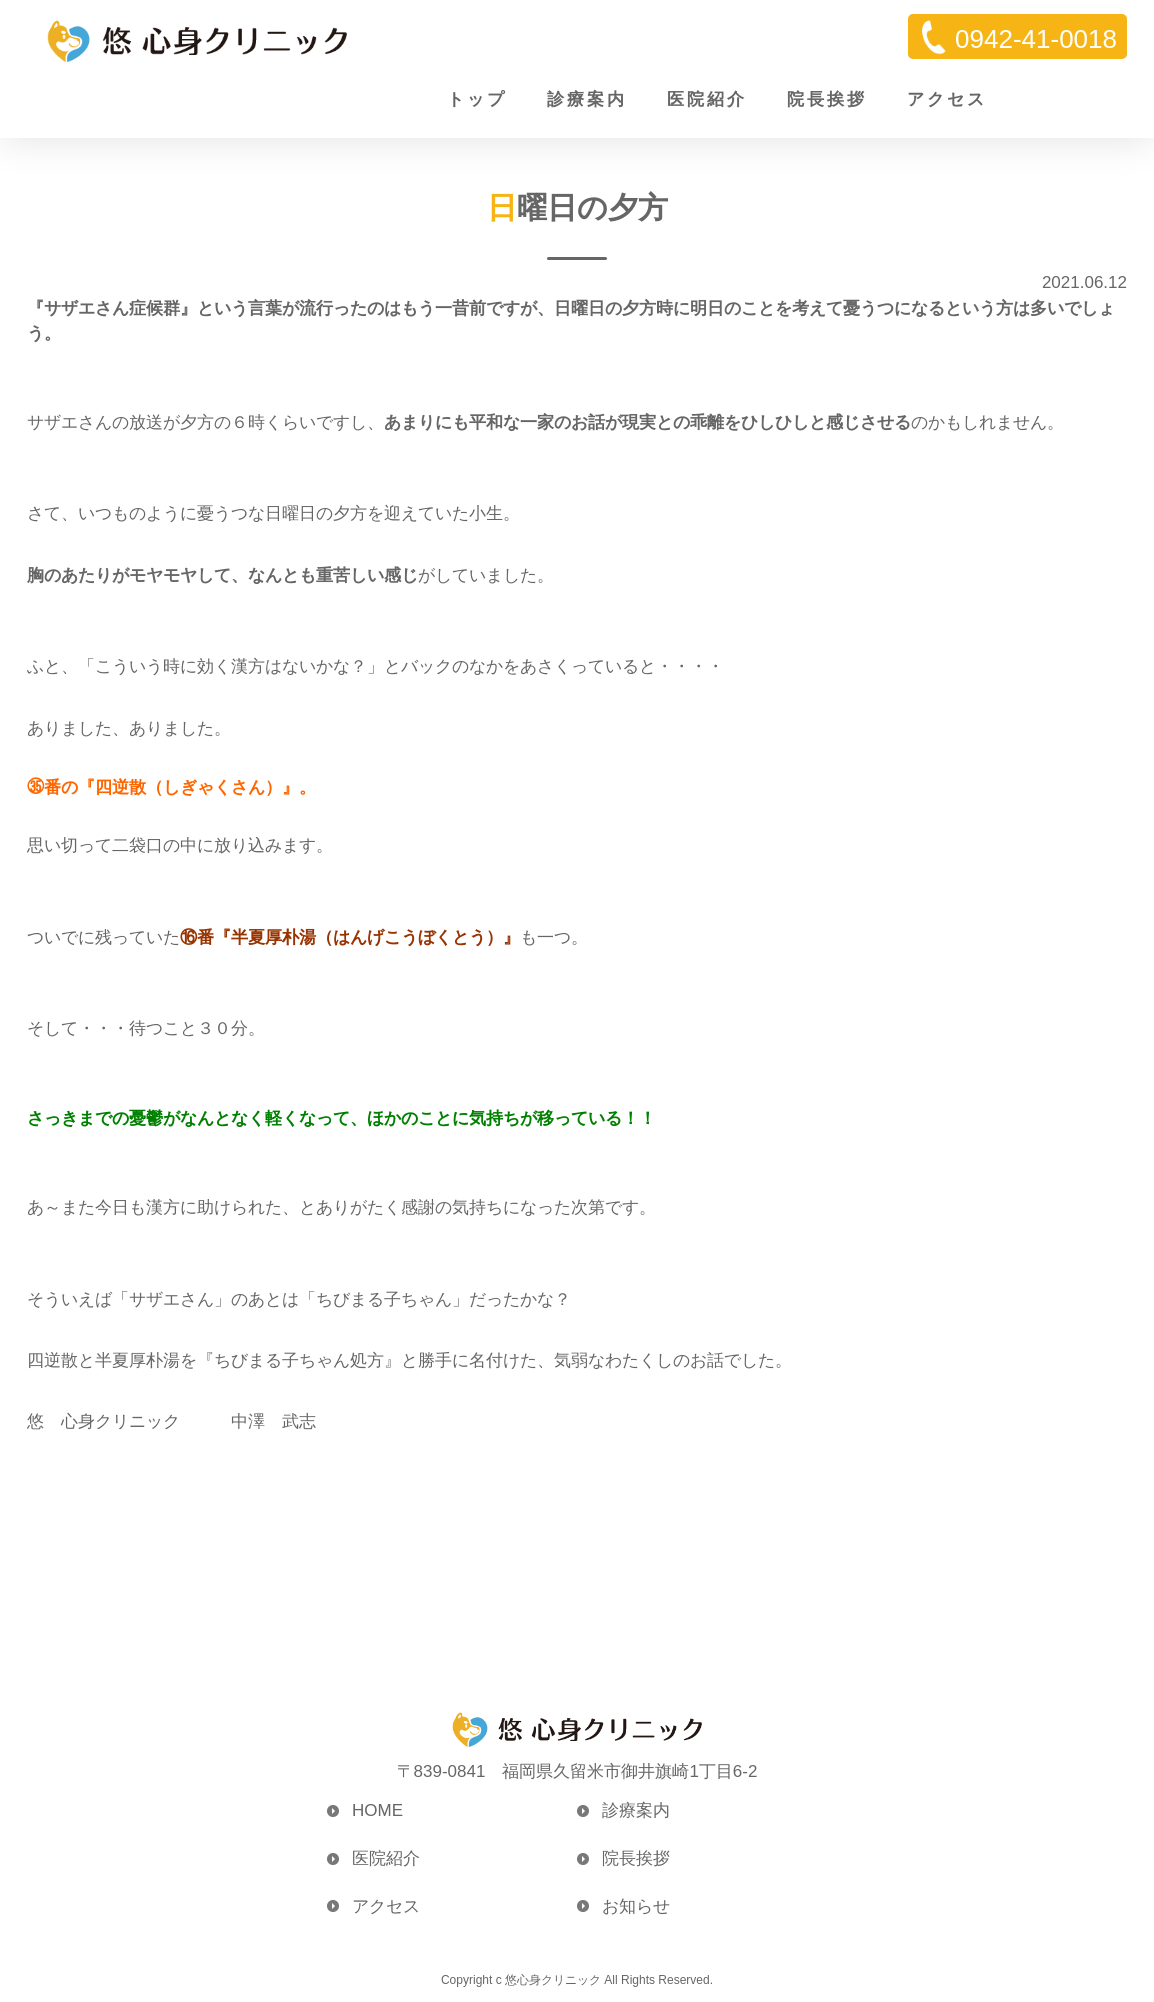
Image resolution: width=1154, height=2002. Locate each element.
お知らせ (636, 1906)
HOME (377, 1810)
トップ (477, 99)
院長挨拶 (827, 99)
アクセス (947, 99)
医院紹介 (707, 99)
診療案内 (587, 99)
